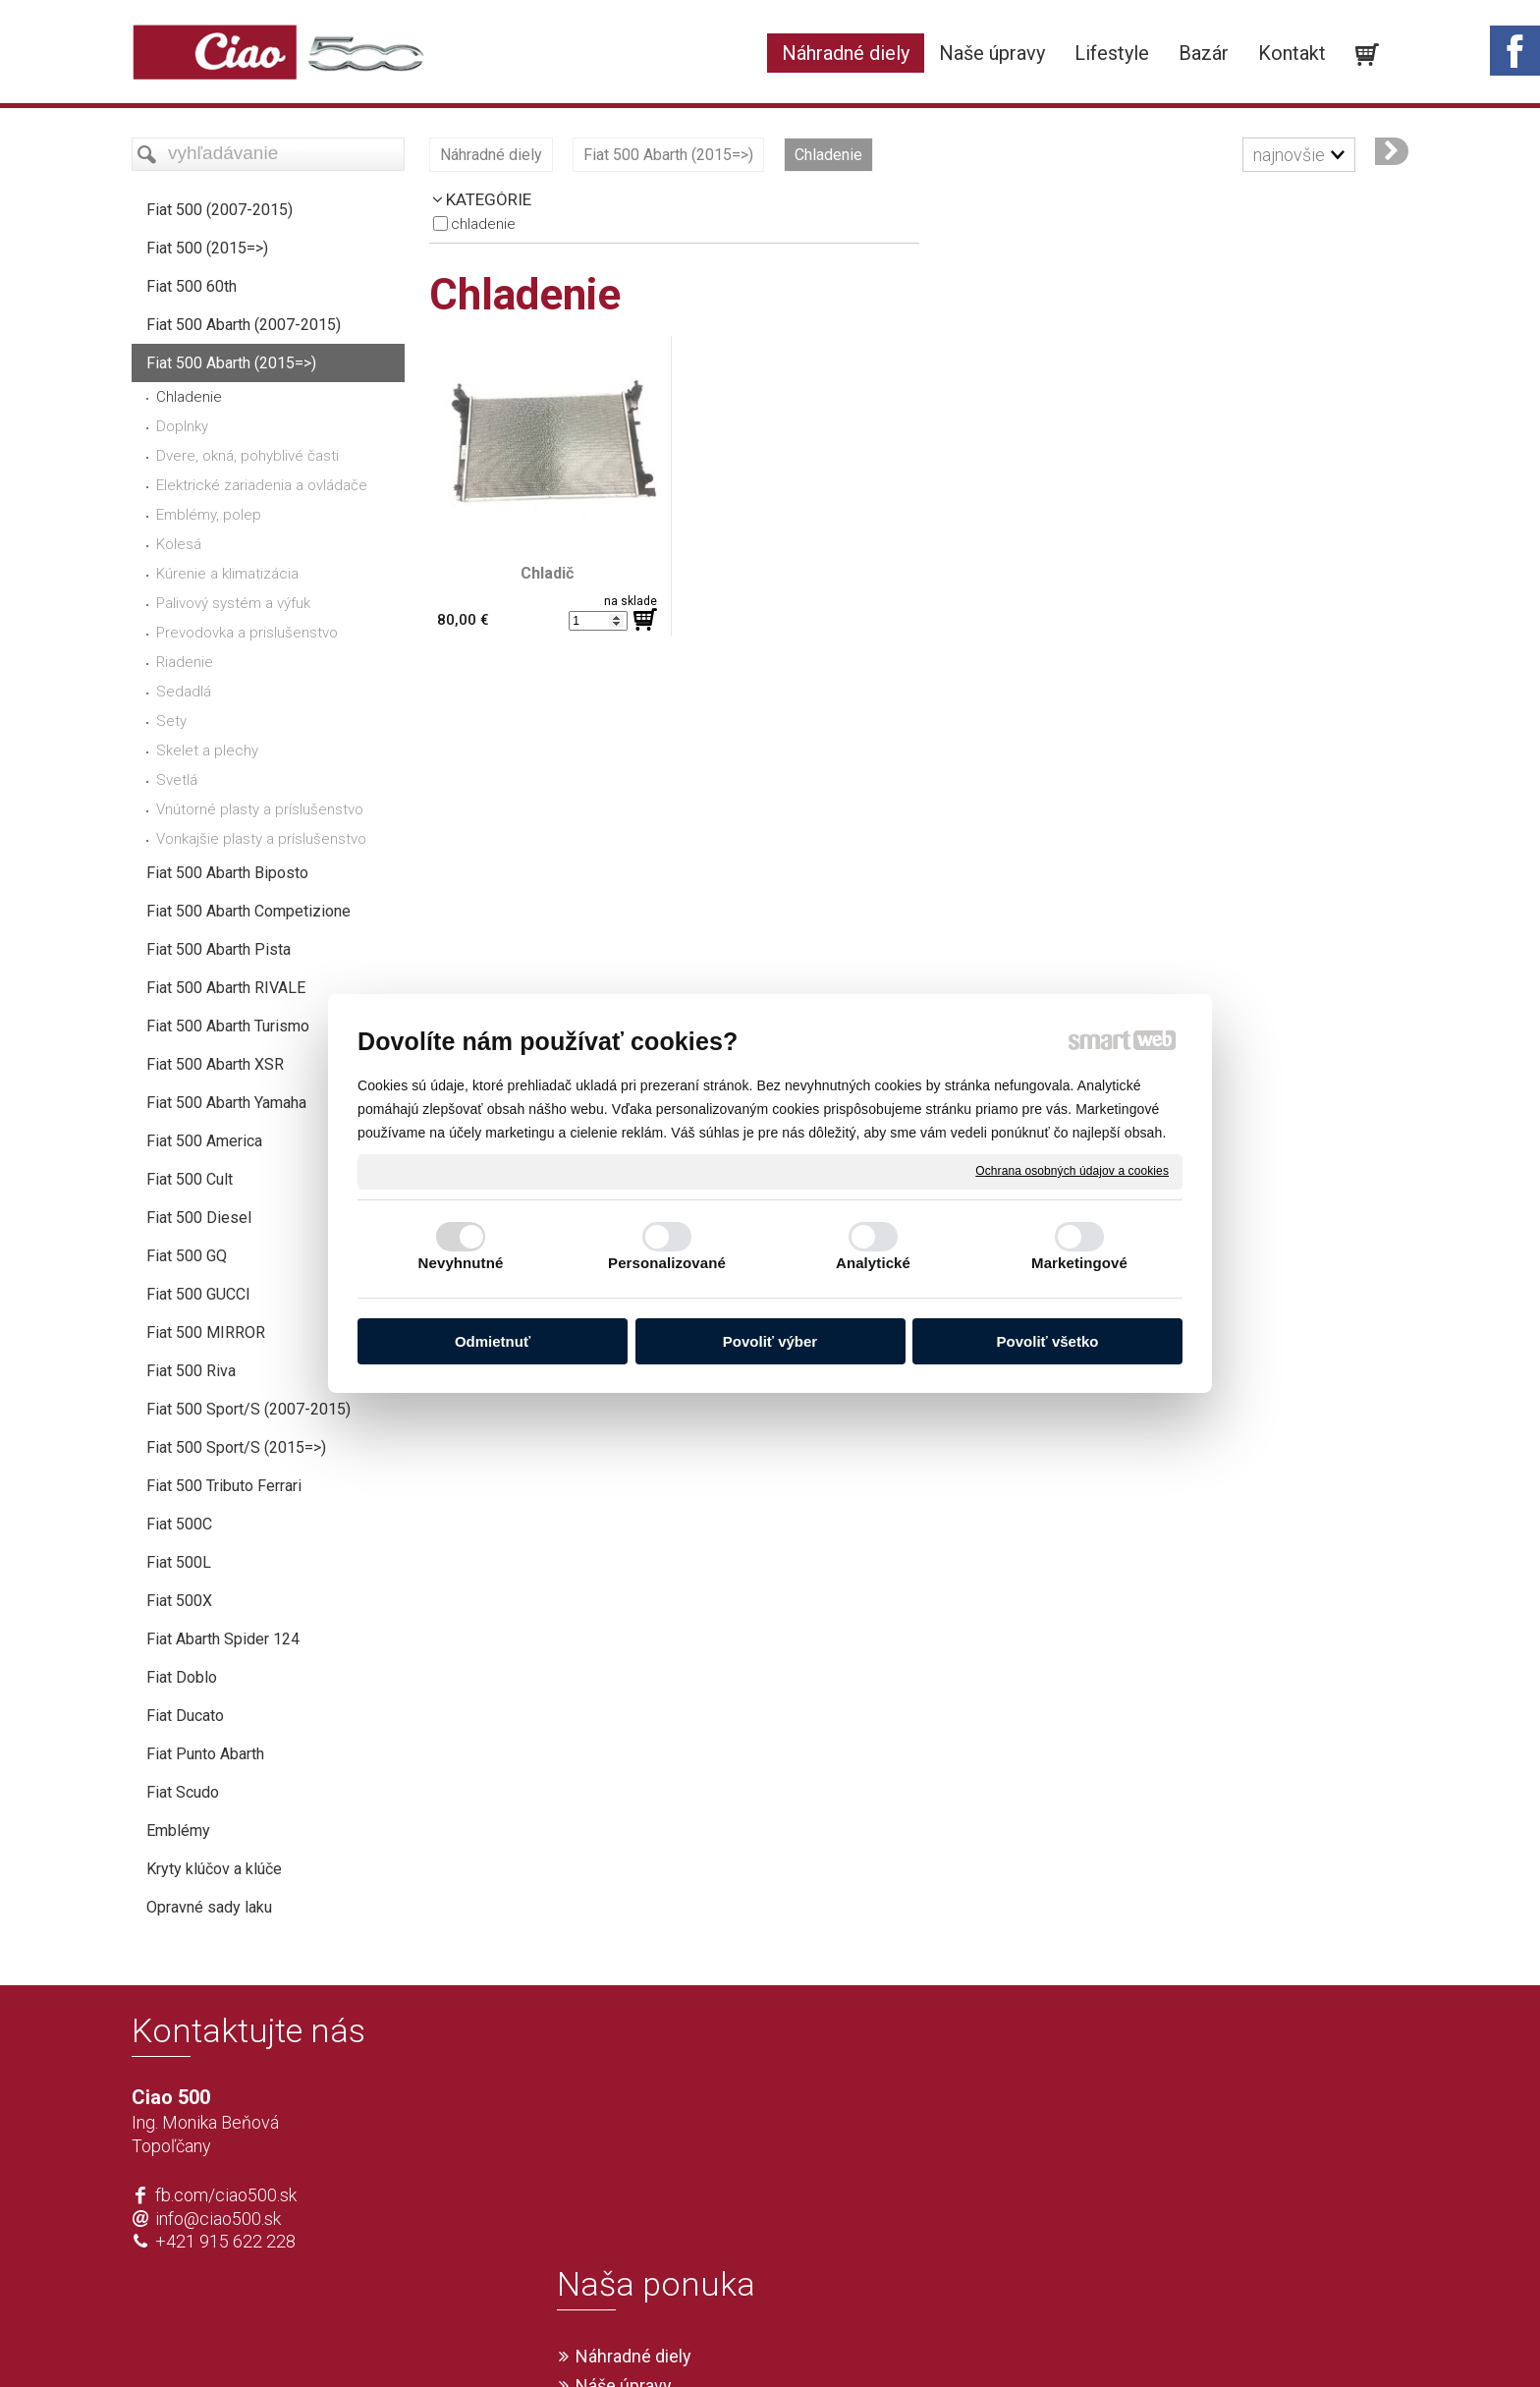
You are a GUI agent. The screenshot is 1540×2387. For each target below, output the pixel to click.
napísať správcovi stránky (713, 2340)
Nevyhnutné (461, 1262)
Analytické (873, 1262)
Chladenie (483, 224)
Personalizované (667, 1262)
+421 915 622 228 (225, 2241)
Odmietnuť (492, 1341)
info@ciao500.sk (218, 2218)
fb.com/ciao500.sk (226, 2195)
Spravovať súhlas (1061, 2340)
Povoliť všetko (1048, 1341)
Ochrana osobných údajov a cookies (1072, 1171)
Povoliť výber (770, 1341)
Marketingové (1079, 1262)
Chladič (547, 573)
